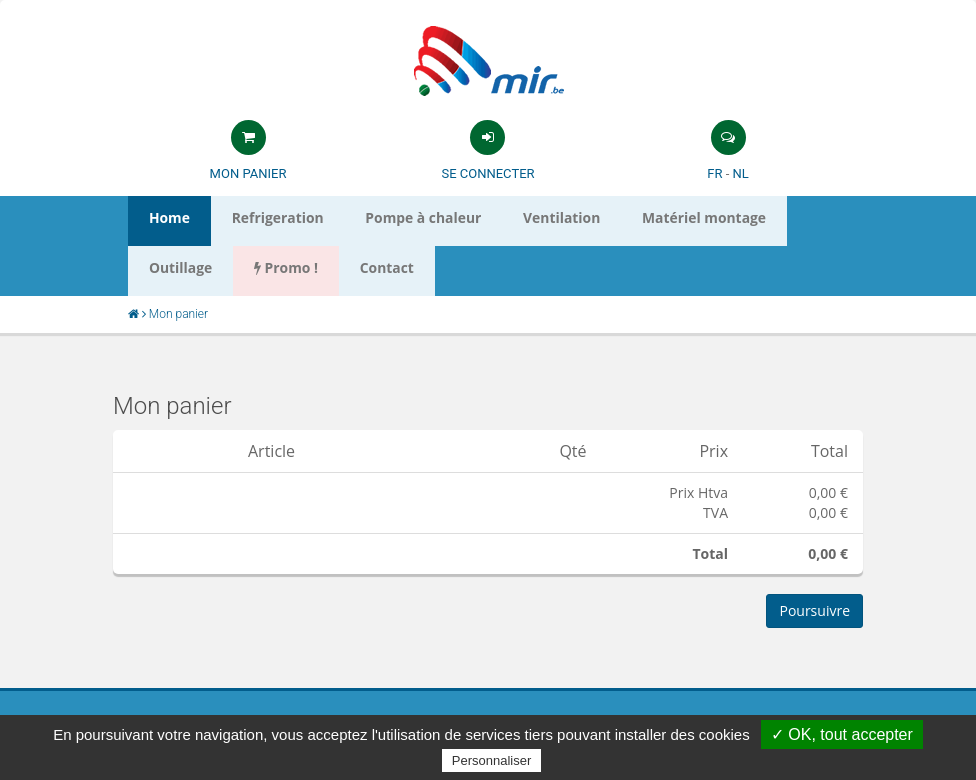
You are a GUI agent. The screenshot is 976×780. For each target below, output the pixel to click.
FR (714, 173)
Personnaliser (492, 760)
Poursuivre (814, 610)
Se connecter (487, 173)
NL (740, 173)
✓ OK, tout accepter (842, 734)
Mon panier (248, 173)
